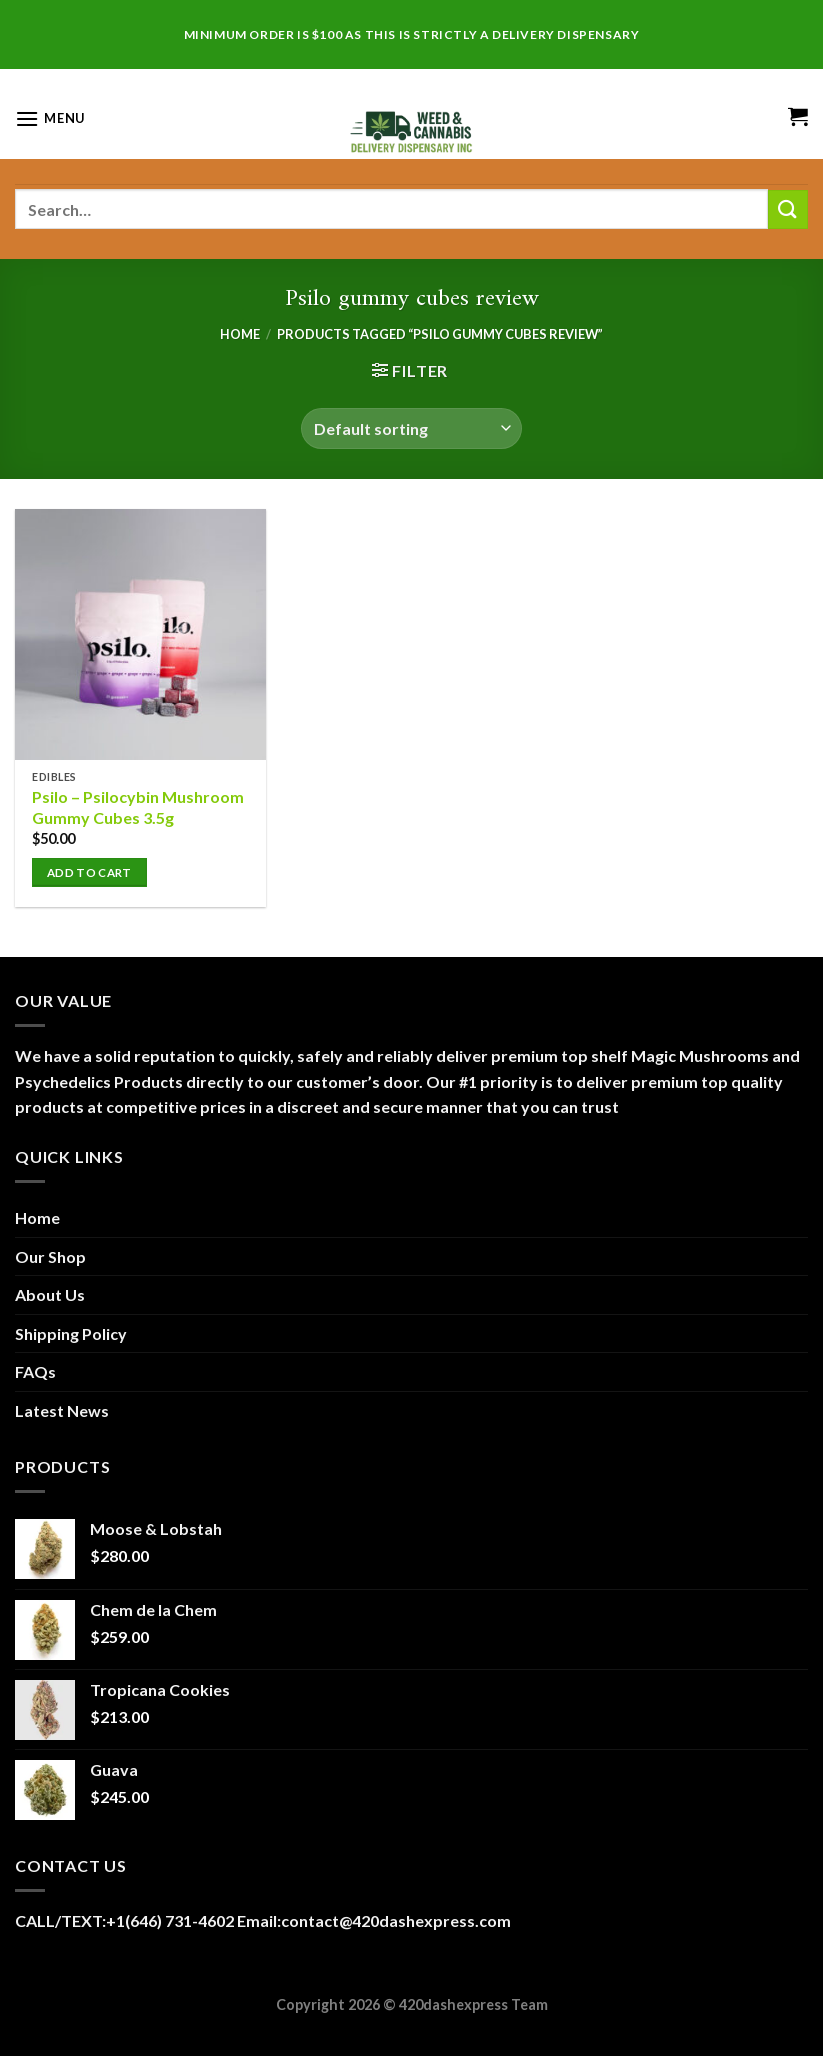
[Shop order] (411, 428)
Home (240, 334)
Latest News (62, 1410)
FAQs (35, 1371)
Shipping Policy (71, 1333)
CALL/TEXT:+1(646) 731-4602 (126, 1920)
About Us (50, 1294)
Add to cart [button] (89, 872)
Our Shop (50, 1256)
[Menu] (50, 118)
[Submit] (788, 209)
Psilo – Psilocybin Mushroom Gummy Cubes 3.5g (138, 807)
